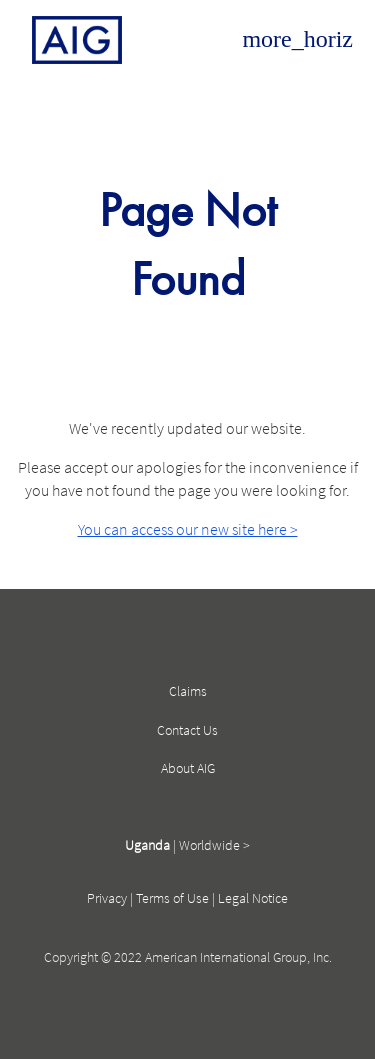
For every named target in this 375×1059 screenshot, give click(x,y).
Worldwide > (214, 845)
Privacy (107, 898)
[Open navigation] (297, 40)
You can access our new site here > (188, 529)
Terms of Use (172, 898)
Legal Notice (253, 898)
